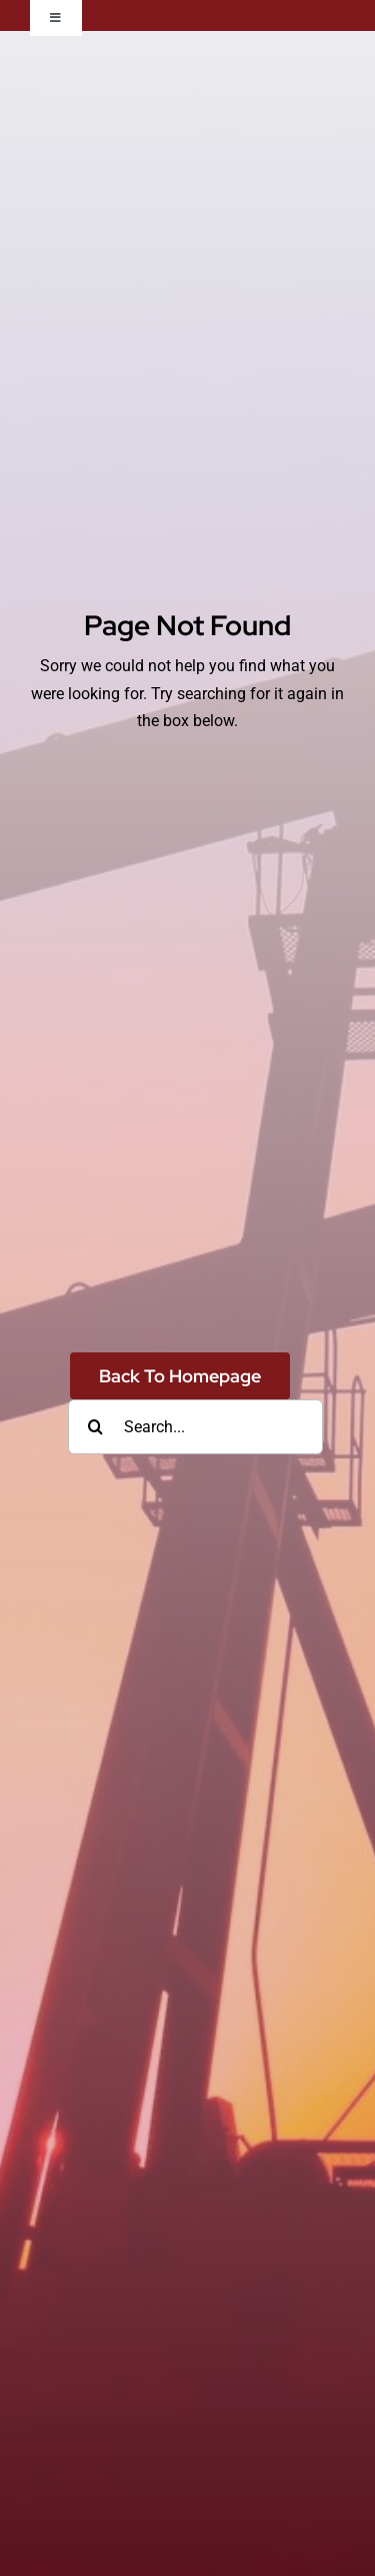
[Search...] (195, 1426)
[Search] (95, 1426)
